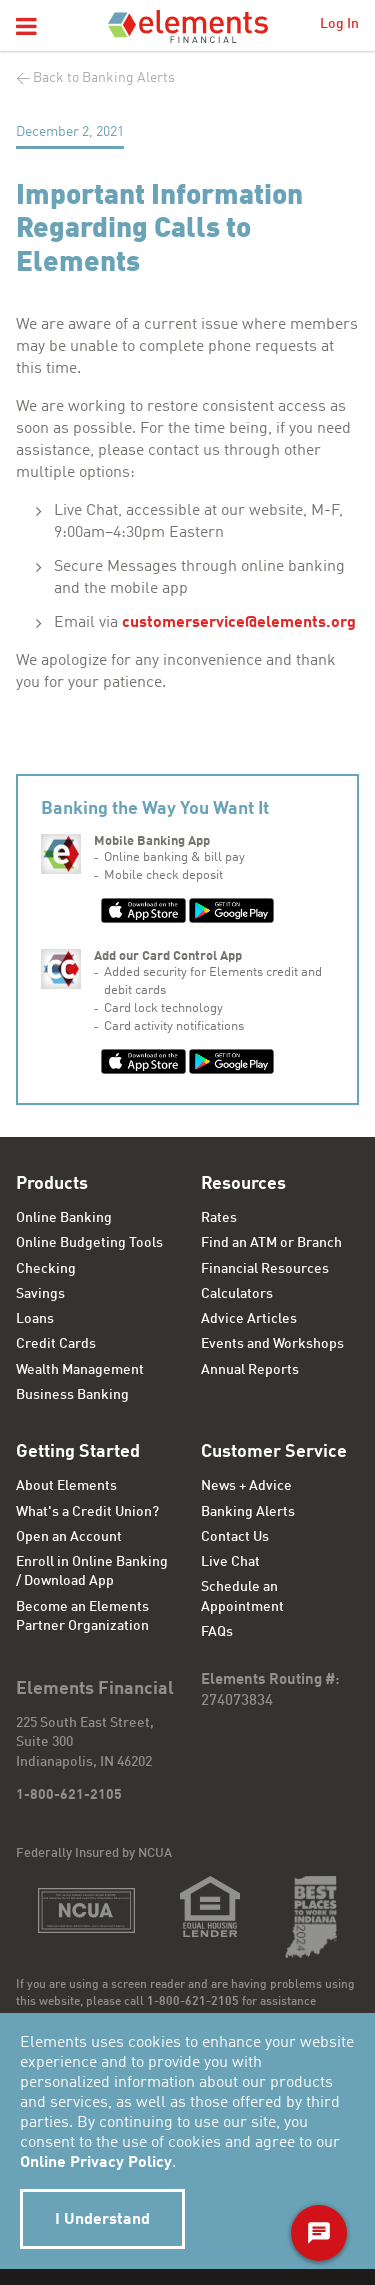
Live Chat (230, 1562)
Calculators (237, 1294)
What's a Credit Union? (87, 1512)
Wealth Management (80, 1370)
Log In (339, 24)
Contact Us (235, 1537)
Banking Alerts (248, 1512)
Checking (46, 1269)
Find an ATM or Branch (271, 1243)
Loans (35, 1319)
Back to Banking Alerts (104, 78)
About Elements (66, 1486)
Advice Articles (249, 1319)
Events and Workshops (272, 1344)
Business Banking (72, 1395)
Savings (40, 1294)
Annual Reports (250, 1370)
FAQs (217, 1632)
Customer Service (274, 1452)
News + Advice (246, 1486)
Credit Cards (56, 1344)
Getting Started (78, 1452)
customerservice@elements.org (239, 623)
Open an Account (69, 1537)
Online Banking (64, 1218)
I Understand (102, 2220)
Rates (219, 1218)
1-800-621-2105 (69, 1795)
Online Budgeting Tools (89, 1243)
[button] (26, 28)
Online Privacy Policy (96, 2163)
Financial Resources (265, 1269)
